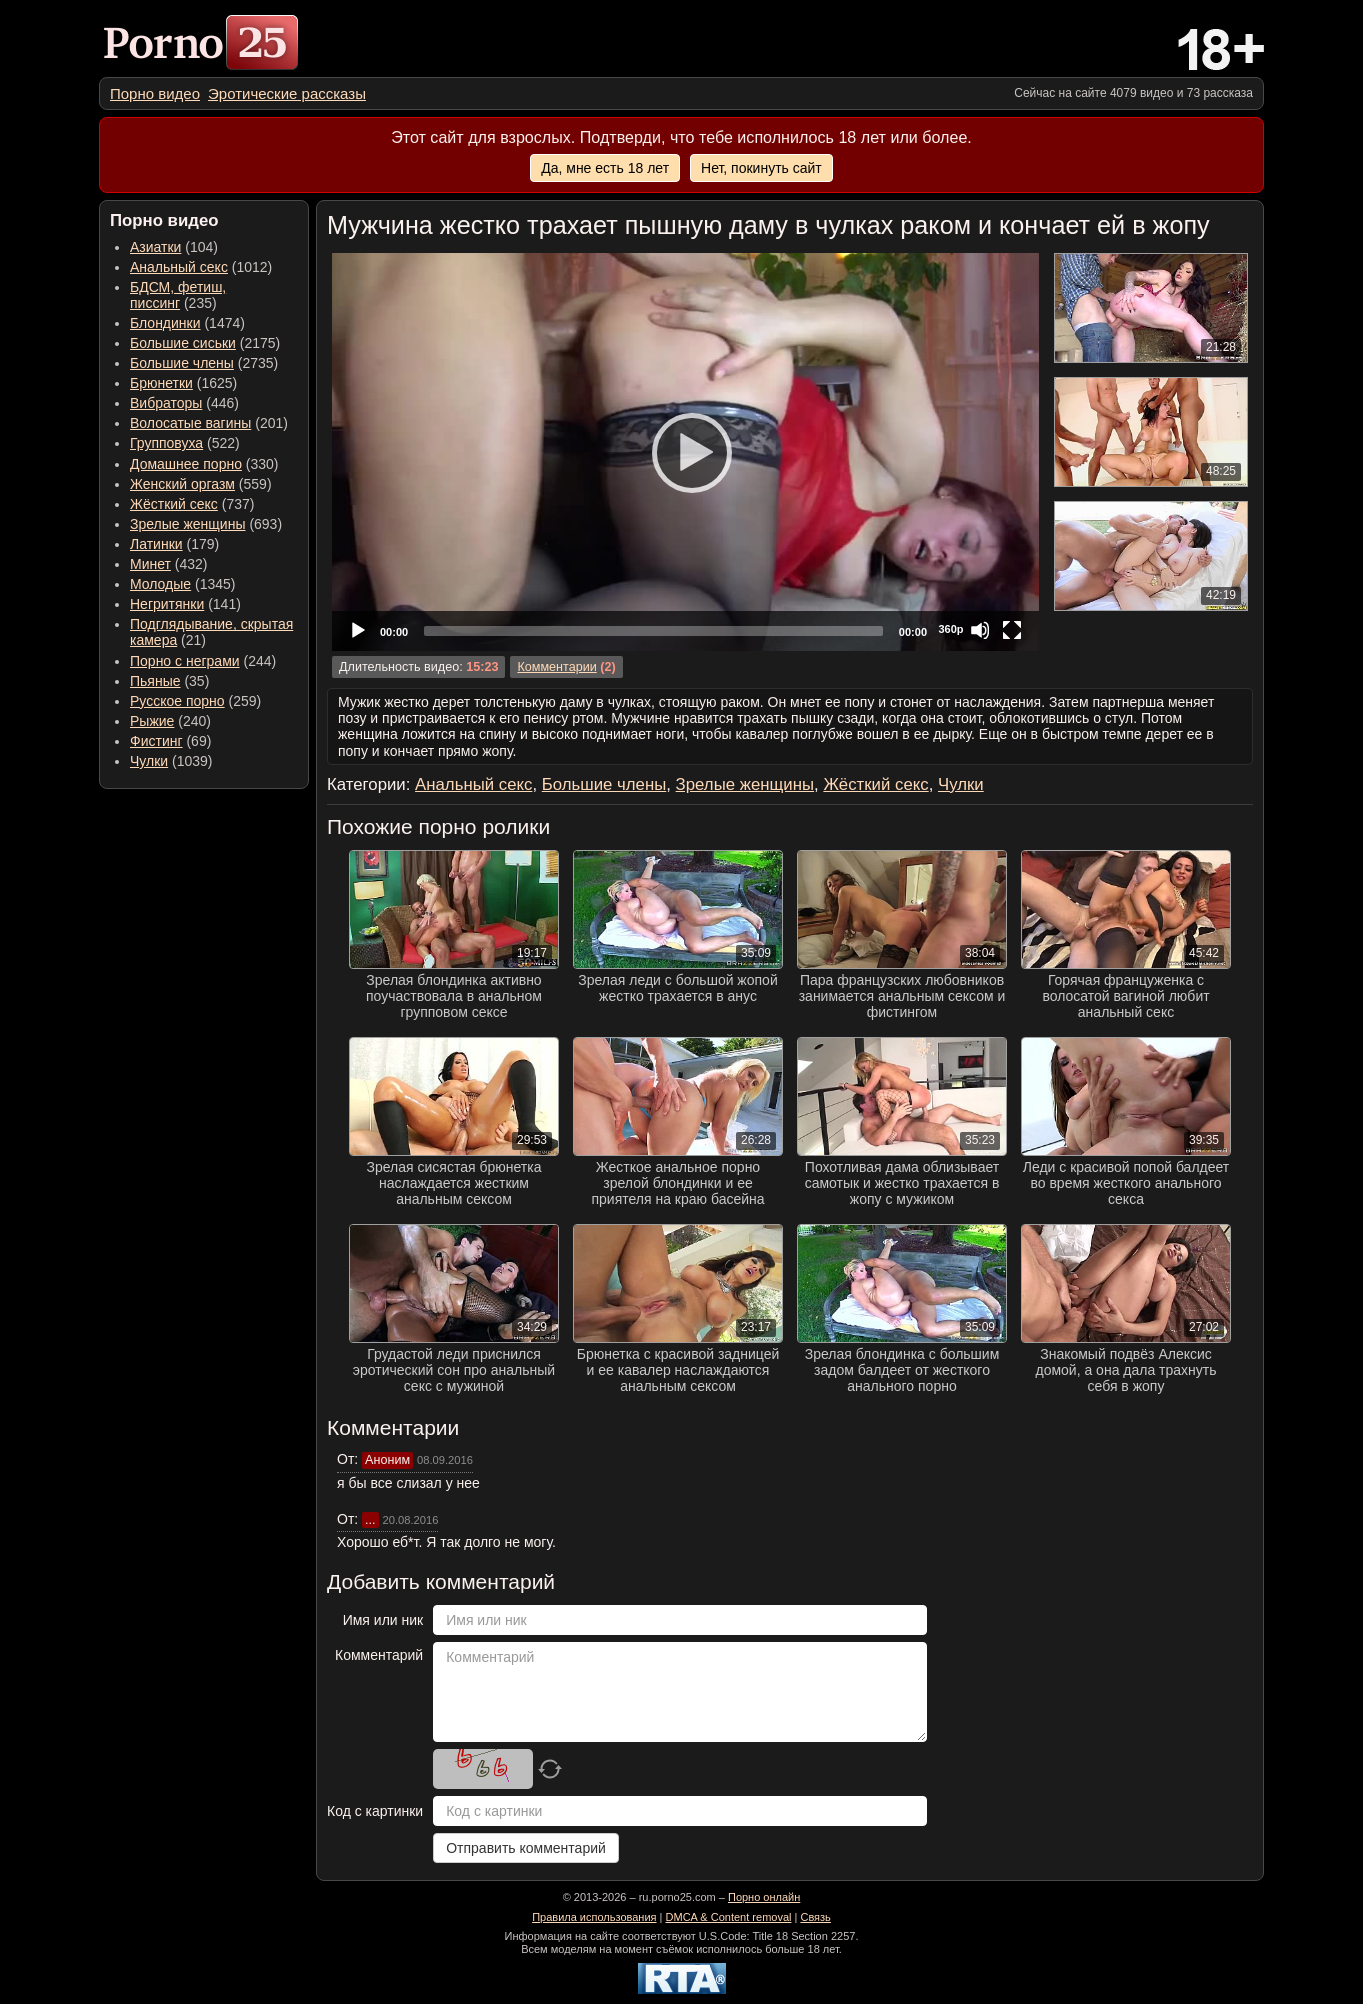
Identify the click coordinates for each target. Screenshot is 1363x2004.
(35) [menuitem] (169, 681)
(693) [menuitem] (206, 524)
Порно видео (155, 93)
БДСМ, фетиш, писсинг (178, 295)
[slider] (653, 631)
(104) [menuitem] (174, 247)
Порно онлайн (764, 1897)
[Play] (686, 452)
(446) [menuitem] (184, 403)
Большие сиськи (183, 343)
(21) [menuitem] (211, 632)
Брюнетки (161, 383)
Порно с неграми (185, 661)
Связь (815, 1917)
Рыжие (152, 721)
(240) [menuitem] (170, 721)
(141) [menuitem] (185, 604)
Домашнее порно (186, 464)
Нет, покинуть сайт (761, 168)
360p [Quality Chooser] (950, 629)
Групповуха (166, 443)
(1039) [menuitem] (171, 761)
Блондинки (165, 323)
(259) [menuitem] (195, 701)
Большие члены (182, 363)
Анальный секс (179, 267)
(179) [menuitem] (174, 544)
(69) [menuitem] (170, 741)
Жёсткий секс (174, 504)
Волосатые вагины (190, 423)
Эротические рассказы (287, 93)
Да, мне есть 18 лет (605, 168)
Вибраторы (166, 403)
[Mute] (980, 630)
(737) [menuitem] (192, 504)
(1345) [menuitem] (182, 584)
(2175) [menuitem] (205, 343)
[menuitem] (155, 93)
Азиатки (155, 247)
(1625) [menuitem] (183, 383)
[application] (685, 452)
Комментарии (556, 667)
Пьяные (155, 681)
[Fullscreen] (1012, 630)
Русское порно (177, 701)
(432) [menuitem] (169, 564)
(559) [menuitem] (201, 484)
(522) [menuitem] (185, 443)
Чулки (149, 761)
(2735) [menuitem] (204, 363)
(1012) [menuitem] (201, 267)
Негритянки (167, 604)
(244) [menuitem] (203, 661)
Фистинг (156, 741)
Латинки (156, 544)
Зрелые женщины (188, 524)
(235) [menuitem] (178, 295)
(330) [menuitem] (204, 464)
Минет (150, 564)
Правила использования (594, 1917)
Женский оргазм (182, 484)
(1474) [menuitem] (187, 323)
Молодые (160, 584)
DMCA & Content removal (729, 1917)
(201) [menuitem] (209, 423)
